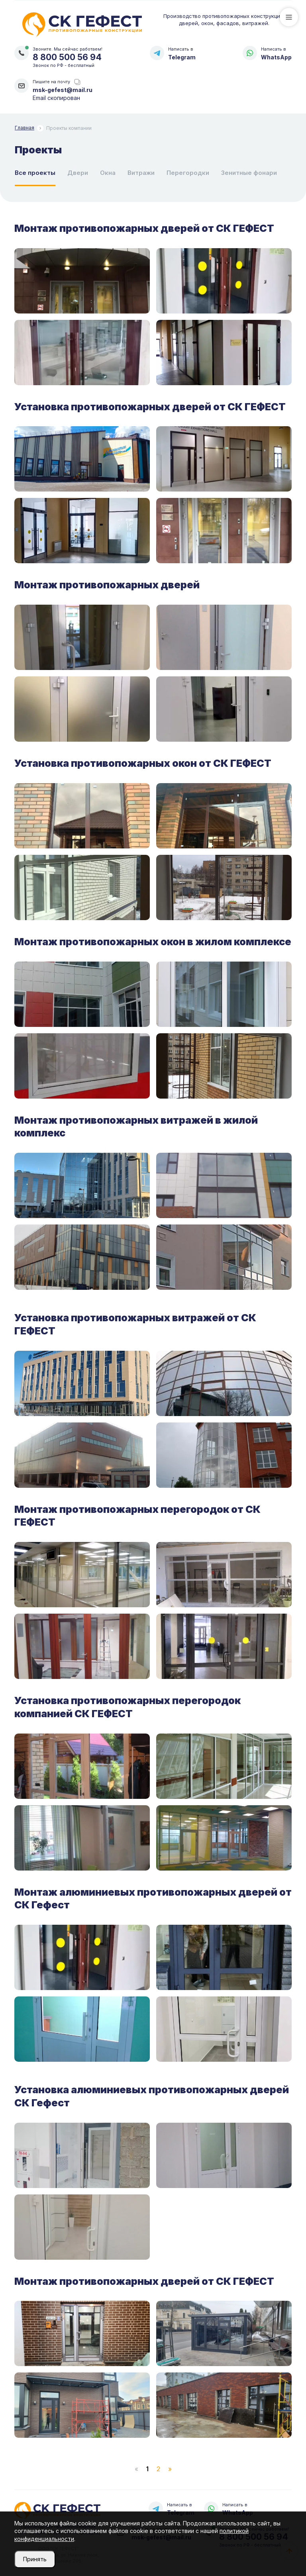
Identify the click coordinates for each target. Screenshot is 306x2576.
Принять (35, 2559)
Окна (108, 172)
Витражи (141, 172)
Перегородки (188, 172)
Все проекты (35, 172)
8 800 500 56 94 (67, 57)
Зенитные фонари (249, 172)
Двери (77, 172)
